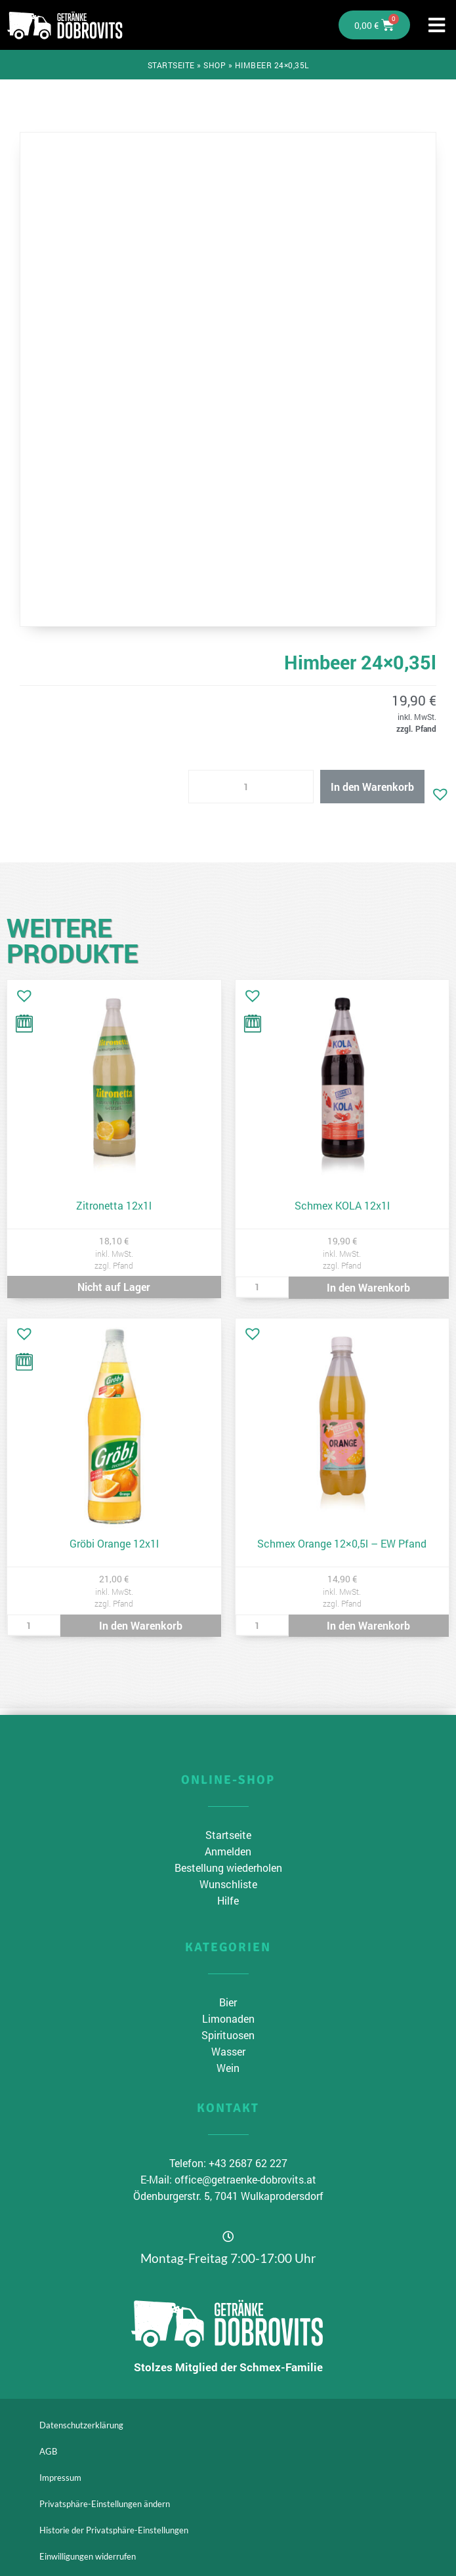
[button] (437, 791)
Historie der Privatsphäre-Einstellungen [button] (113, 2530)
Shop (214, 65)
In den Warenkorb (372, 786)
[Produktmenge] (251, 786)
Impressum (60, 2477)
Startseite (171, 65)
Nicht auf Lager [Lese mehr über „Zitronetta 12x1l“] (113, 1287)
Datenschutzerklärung (81, 2425)
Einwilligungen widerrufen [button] (87, 2556)
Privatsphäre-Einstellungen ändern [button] (104, 2504)
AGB (48, 2451)
